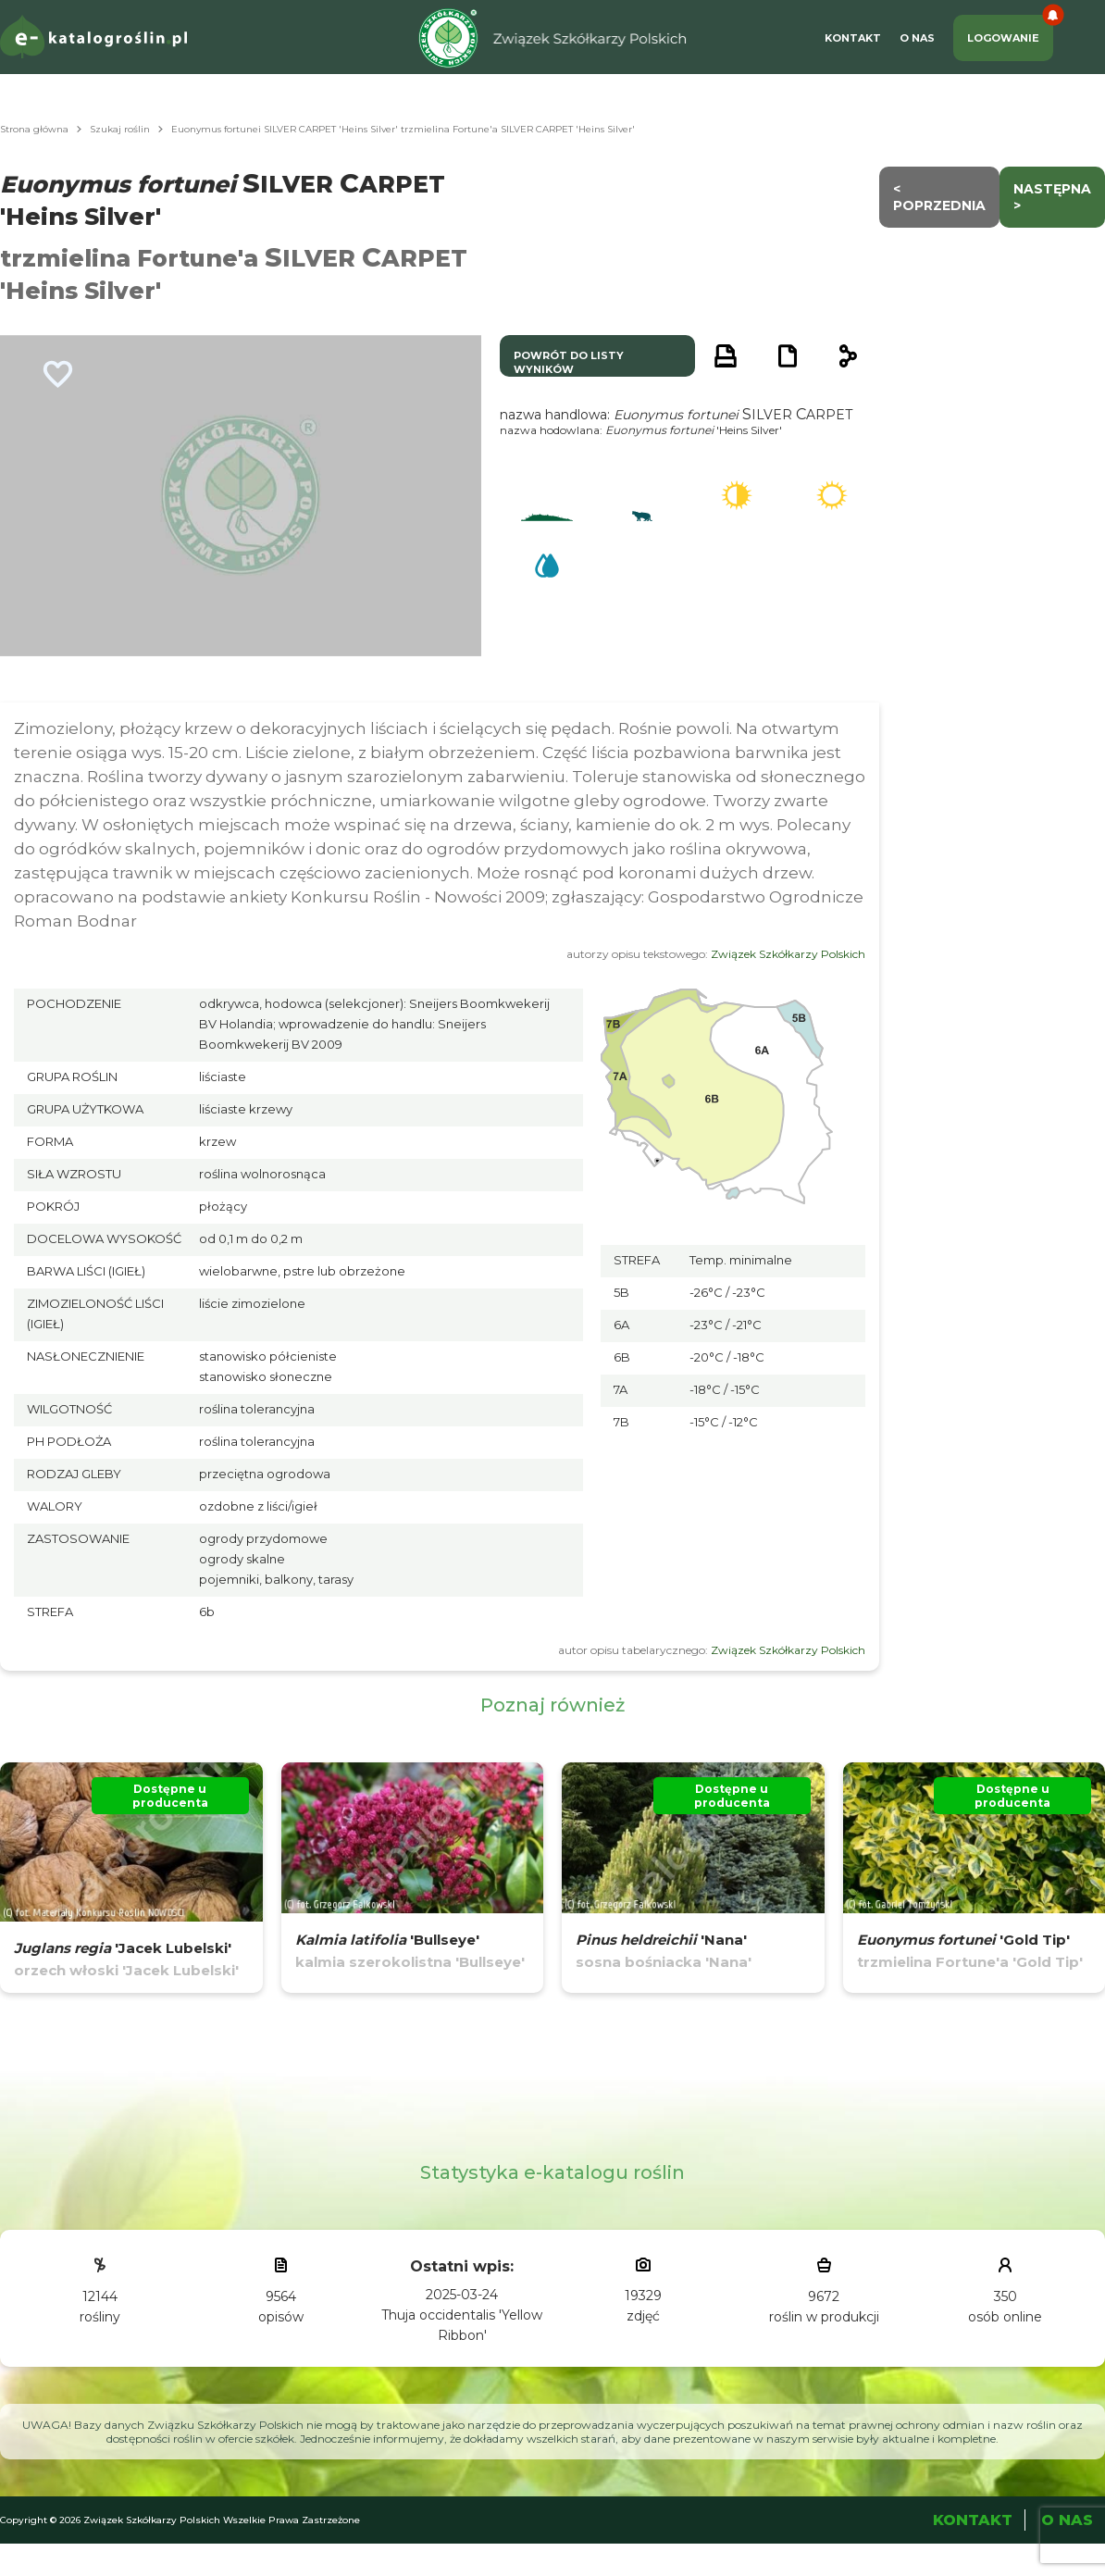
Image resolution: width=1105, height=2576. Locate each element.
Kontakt (853, 37)
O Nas (917, 37)
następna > (1052, 197)
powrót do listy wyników (569, 362)
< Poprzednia (939, 197)
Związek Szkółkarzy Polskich (788, 954)
